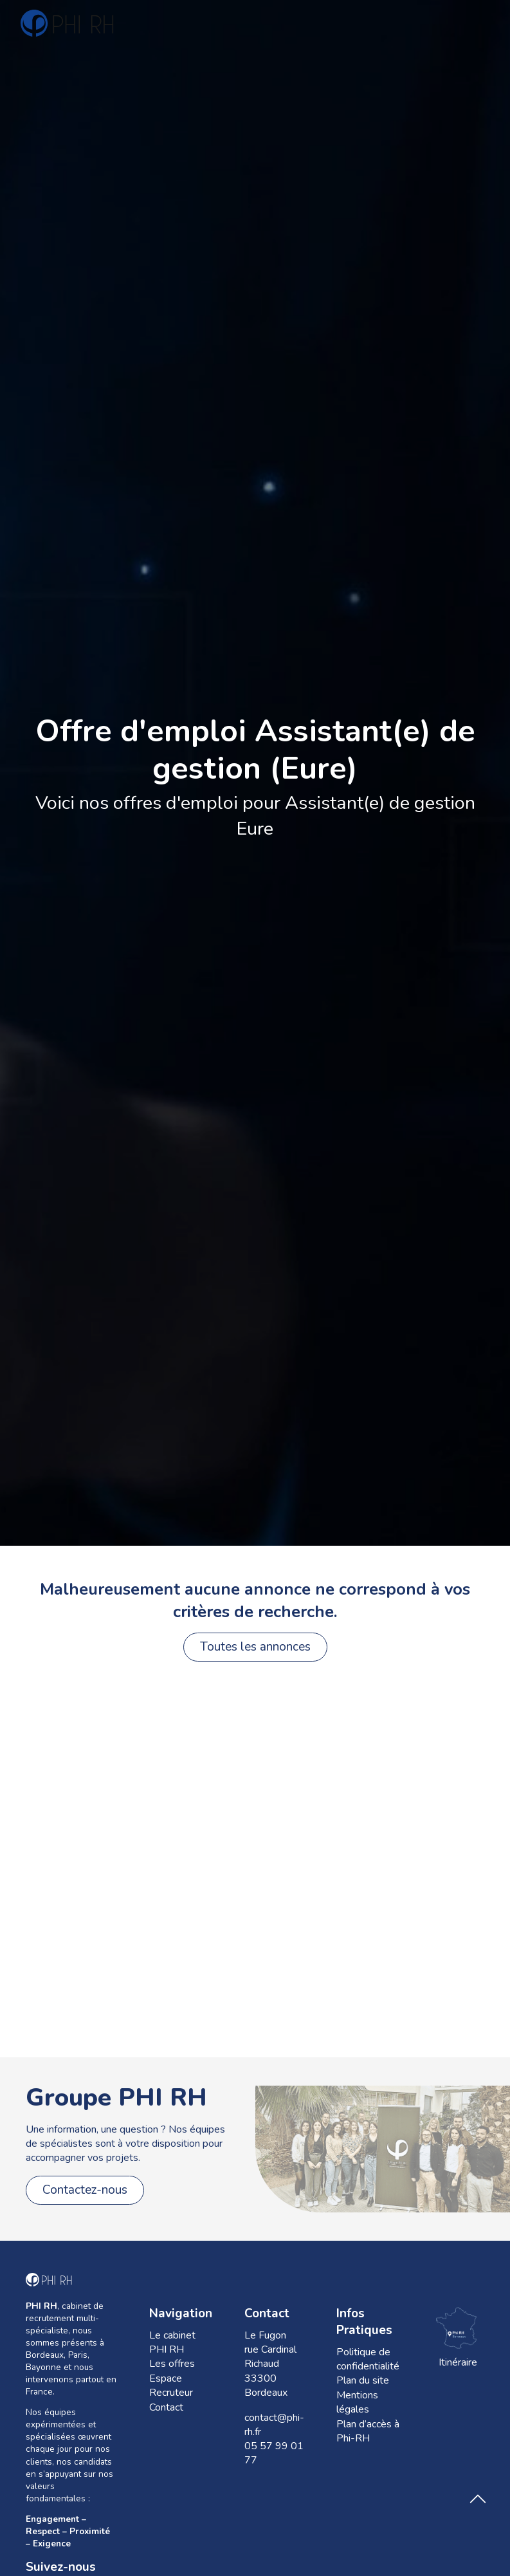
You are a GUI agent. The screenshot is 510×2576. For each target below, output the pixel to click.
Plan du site (362, 2380)
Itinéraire (458, 2337)
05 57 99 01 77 (274, 2453)
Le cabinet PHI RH (172, 2342)
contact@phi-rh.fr (274, 2425)
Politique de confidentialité (367, 2359)
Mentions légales (357, 2402)
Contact (166, 2407)
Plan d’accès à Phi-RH (367, 2431)
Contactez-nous (84, 2190)
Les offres (172, 2364)
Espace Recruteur (171, 2385)
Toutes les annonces (255, 1646)
